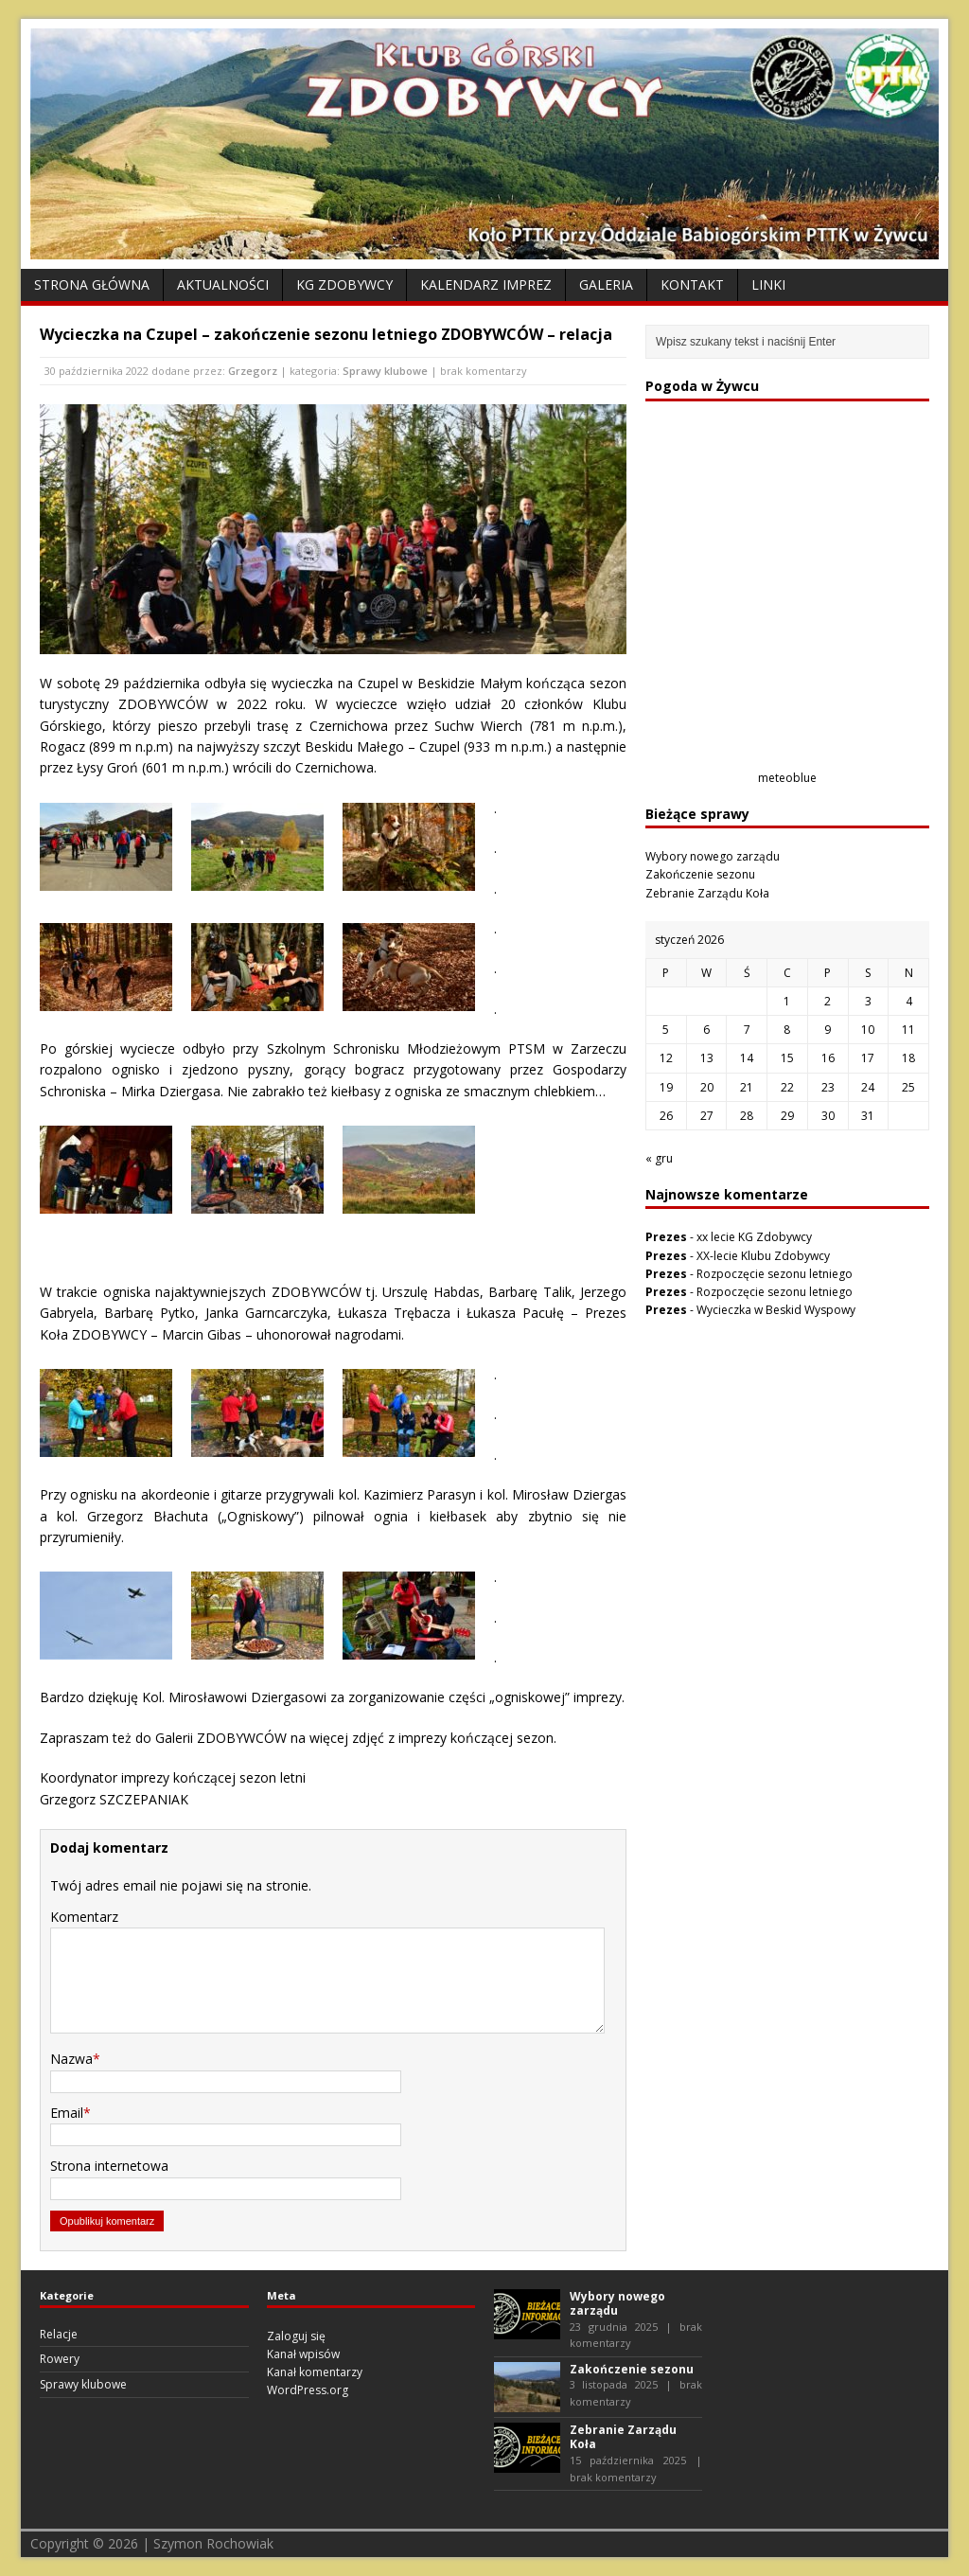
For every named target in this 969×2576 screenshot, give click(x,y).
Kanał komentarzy (314, 2372)
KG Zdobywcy (344, 284)
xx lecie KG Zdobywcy (754, 1237)
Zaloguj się (296, 2336)
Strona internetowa (109, 2166)
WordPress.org (307, 2390)
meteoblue (787, 778)
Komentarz (84, 1917)
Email (66, 2113)
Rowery (59, 2359)
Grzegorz (252, 371)
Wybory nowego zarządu (712, 856)
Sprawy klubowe (385, 371)
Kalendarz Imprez (486, 284)
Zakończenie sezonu (700, 874)
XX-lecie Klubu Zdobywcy (763, 1256)
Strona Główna (92, 284)
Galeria (606, 284)
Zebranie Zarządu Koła (707, 893)
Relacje (59, 2334)
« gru (659, 1158)
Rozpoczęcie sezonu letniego (774, 1274)
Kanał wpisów (303, 2354)
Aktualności (223, 284)
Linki (768, 284)
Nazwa (71, 2059)
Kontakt (692, 284)
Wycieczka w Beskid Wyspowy (775, 1310)
